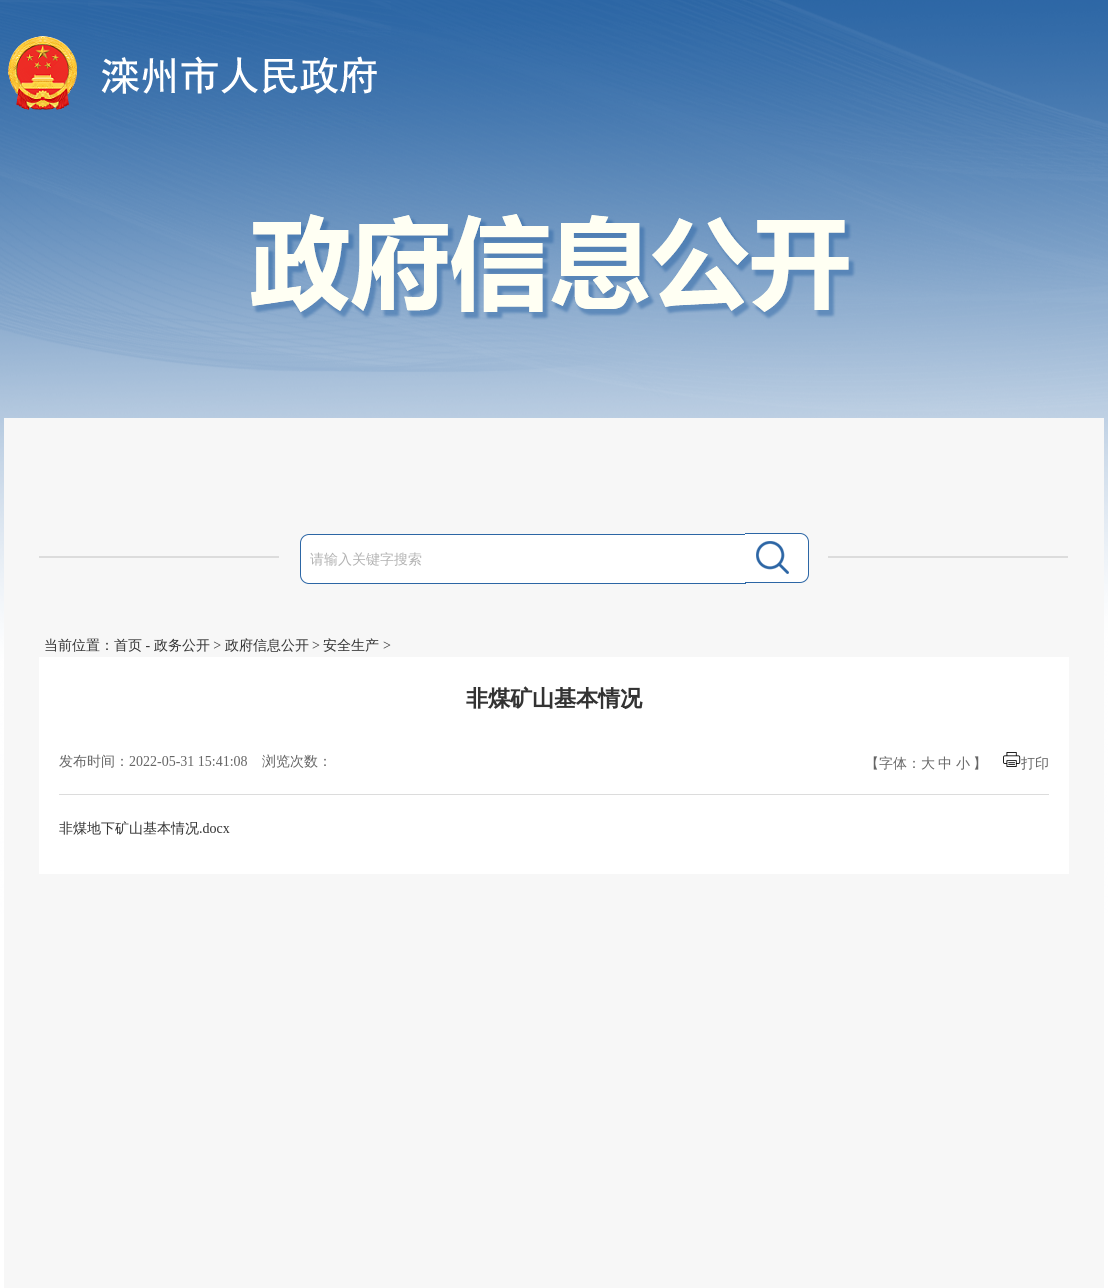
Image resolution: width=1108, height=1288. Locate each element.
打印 (1035, 763)
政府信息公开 (267, 645)
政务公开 (182, 645)
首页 (128, 645)
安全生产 (351, 645)
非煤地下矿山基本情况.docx (144, 828)
